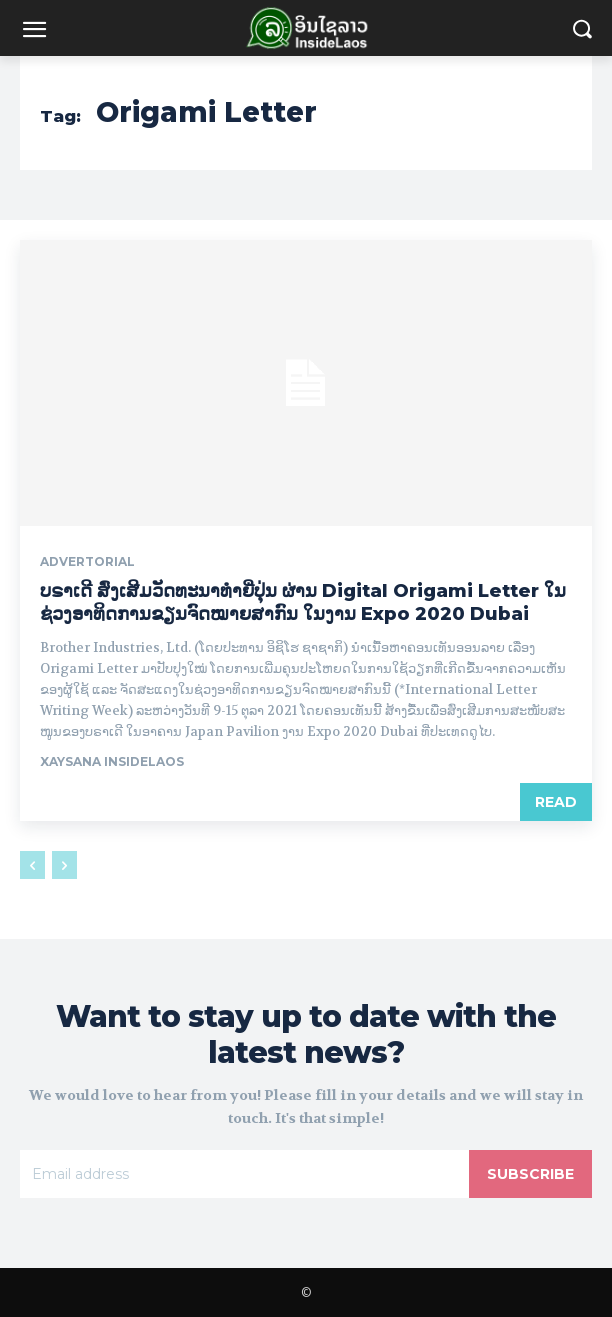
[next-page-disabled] (64, 865)
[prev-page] (32, 865)
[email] (244, 1174)
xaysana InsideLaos (112, 761)
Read (556, 802)
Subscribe (530, 1174)
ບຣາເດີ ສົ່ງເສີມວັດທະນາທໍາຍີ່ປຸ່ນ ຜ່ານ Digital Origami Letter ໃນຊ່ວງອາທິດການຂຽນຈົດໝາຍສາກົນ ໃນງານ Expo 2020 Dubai (303, 602)
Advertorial (87, 562)
